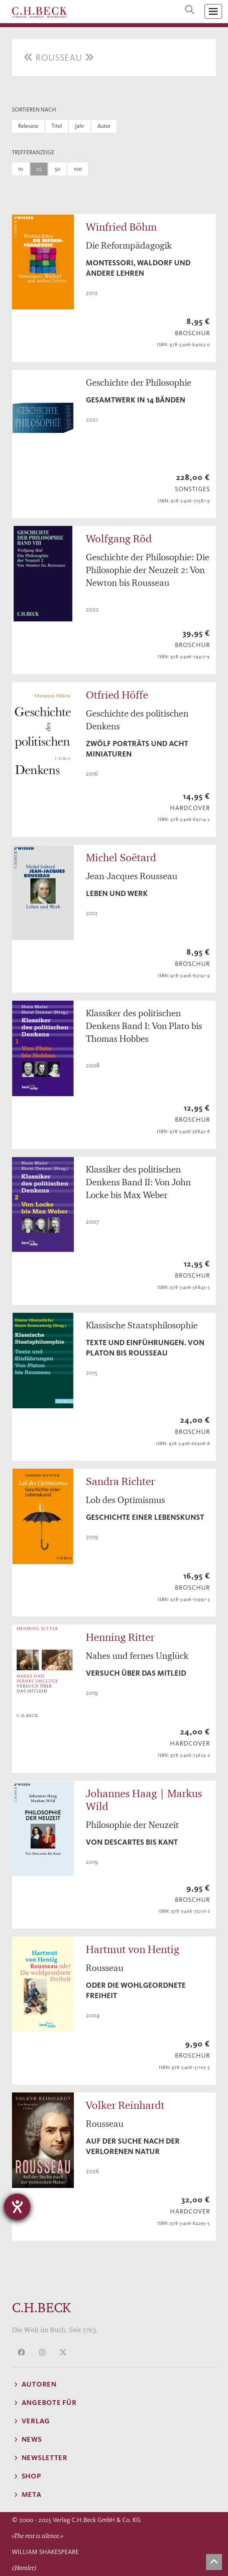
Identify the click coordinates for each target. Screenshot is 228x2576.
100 (77, 168)
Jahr (79, 126)
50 (57, 168)
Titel (57, 126)
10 (20, 168)
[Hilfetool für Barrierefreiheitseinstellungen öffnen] (17, 2207)
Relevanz (28, 126)
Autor (104, 126)
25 (39, 168)
